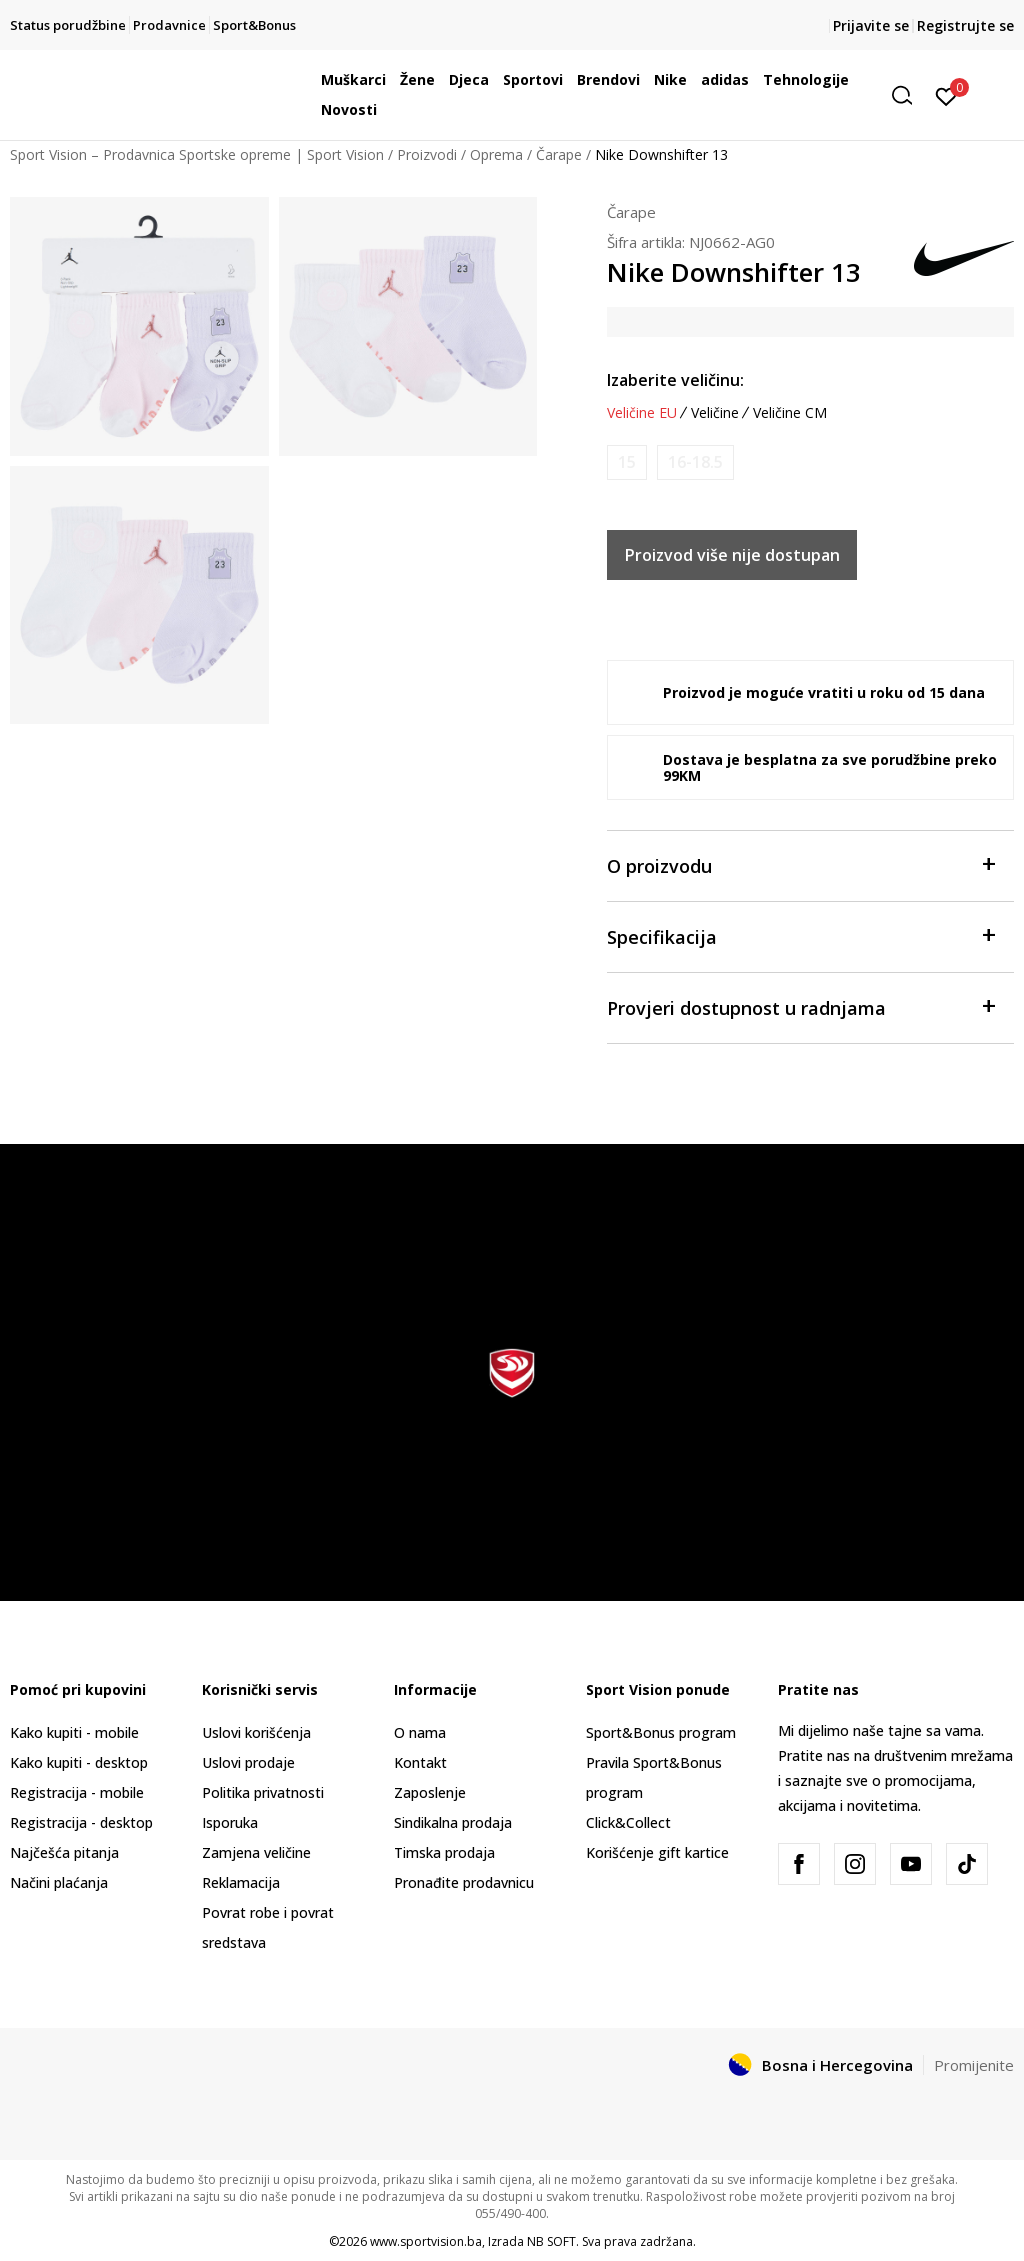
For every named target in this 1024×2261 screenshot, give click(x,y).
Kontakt (420, 1762)
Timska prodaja (444, 1852)
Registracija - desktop (81, 1822)
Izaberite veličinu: (675, 380)
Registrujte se (965, 25)
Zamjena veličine (256, 1852)
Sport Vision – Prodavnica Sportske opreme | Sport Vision (197, 154)
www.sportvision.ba (426, 2241)
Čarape (559, 154)
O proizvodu (800, 864)
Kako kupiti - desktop (79, 1762)
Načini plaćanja (59, 1882)
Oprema (496, 154)
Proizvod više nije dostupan (732, 555)
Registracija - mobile (77, 1792)
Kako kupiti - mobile (74, 1732)
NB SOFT (551, 2241)
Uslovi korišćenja (256, 1732)
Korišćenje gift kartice (657, 1852)
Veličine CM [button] (790, 413)
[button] (909, 95)
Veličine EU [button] (642, 413)
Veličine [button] (715, 413)
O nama (420, 1732)
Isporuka (230, 1822)
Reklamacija (241, 1882)
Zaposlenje (430, 1792)
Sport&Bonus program (661, 1732)
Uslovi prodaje (248, 1762)
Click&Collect (628, 1822)
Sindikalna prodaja (453, 1822)
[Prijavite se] (946, 95)
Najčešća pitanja (64, 1852)
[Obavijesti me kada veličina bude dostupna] (627, 462)
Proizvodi (427, 154)
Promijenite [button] (974, 2065)
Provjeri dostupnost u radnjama (800, 1006)
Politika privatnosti (263, 1792)
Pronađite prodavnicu (464, 1882)
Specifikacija (800, 935)
